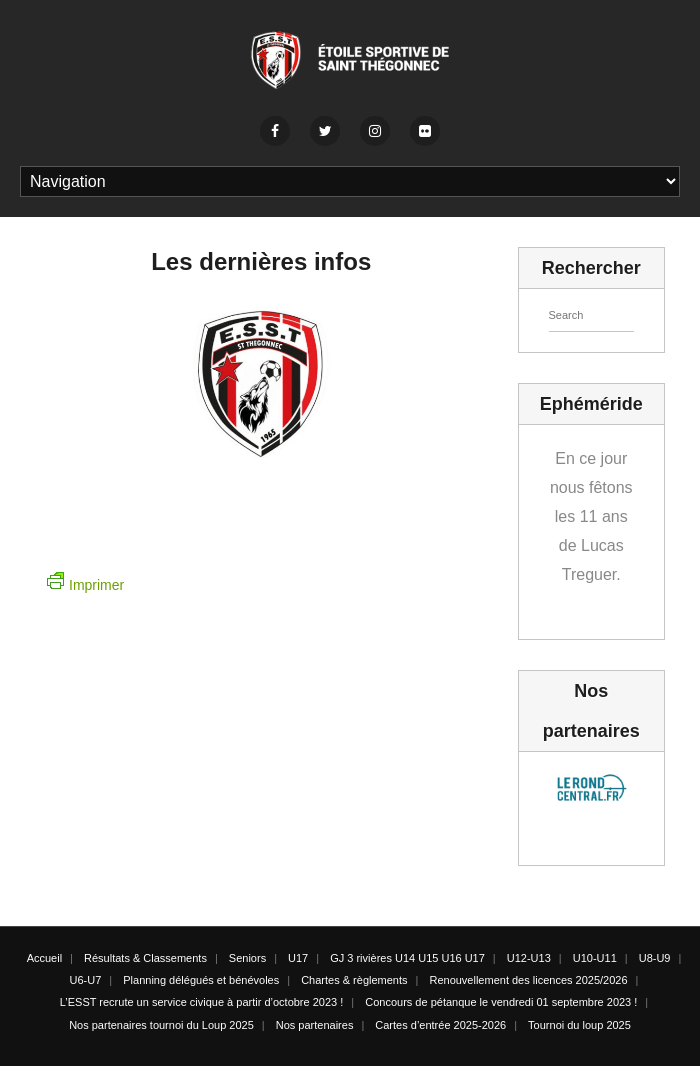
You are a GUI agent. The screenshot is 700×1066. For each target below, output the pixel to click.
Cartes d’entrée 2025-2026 (440, 1025)
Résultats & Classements (145, 958)
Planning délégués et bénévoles (201, 980)
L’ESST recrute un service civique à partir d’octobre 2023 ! (202, 1002)
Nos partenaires (315, 1025)
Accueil (44, 958)
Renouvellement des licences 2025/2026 (528, 980)
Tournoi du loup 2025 (579, 1025)
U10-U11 (595, 958)
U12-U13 (529, 958)
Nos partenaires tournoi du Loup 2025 (161, 1025)
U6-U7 (86, 980)
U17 (298, 958)
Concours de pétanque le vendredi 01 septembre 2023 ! (501, 1002)
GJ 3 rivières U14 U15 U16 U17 (407, 958)
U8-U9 (655, 958)
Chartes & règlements (354, 980)
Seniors (247, 958)
